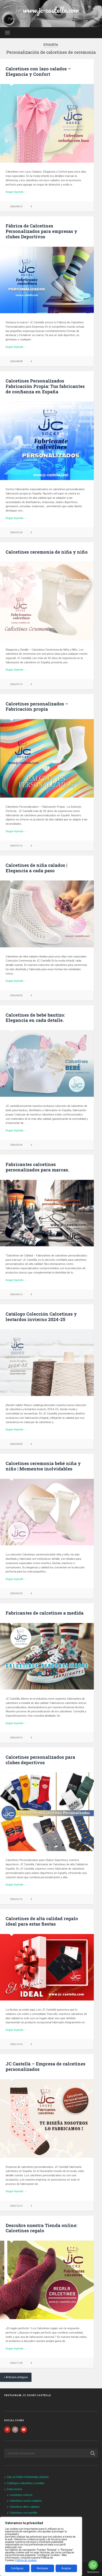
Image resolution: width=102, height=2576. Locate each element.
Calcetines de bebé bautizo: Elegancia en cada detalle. (35, 1017)
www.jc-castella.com (51, 10)
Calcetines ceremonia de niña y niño (47, 552)
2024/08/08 (16, 361)
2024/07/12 (16, 845)
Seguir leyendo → (16, 192)
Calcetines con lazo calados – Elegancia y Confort (38, 71)
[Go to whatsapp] (93, 2565)
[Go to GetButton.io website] (93, 2572)
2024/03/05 (16, 1444)
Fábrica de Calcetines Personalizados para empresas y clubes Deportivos (41, 231)
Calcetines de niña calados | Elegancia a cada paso (36, 868)
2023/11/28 (16, 2362)
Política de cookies (26, 2560)
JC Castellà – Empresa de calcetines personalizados (45, 2066)
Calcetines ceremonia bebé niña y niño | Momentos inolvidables (43, 1466)
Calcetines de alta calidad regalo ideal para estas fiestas (42, 1921)
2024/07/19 (16, 684)
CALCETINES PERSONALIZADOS (28, 2477)
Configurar (17, 2568)
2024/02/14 (16, 1737)
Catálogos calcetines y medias (25, 2483)
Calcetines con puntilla (23, 2512)
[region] (41, 2546)
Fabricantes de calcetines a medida (45, 1613)
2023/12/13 (16, 2205)
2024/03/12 (16, 1294)
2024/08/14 (16, 206)
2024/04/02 (16, 995)
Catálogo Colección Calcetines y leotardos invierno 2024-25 (41, 1316)
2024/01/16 (16, 1899)
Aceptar (66, 2568)
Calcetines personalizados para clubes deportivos (40, 1760)
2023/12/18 (16, 2044)
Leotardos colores (21, 2495)
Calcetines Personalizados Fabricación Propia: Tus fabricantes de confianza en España (45, 386)
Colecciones (14, 2489)
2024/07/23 (16, 532)
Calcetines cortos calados (26, 2500)
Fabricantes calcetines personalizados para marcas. (37, 1167)
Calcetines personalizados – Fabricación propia (37, 706)
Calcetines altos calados (25, 2506)
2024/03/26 (16, 1144)
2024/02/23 (16, 1593)
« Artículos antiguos (16, 2377)
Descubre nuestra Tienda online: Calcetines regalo (41, 2228)
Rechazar (42, 2568)
